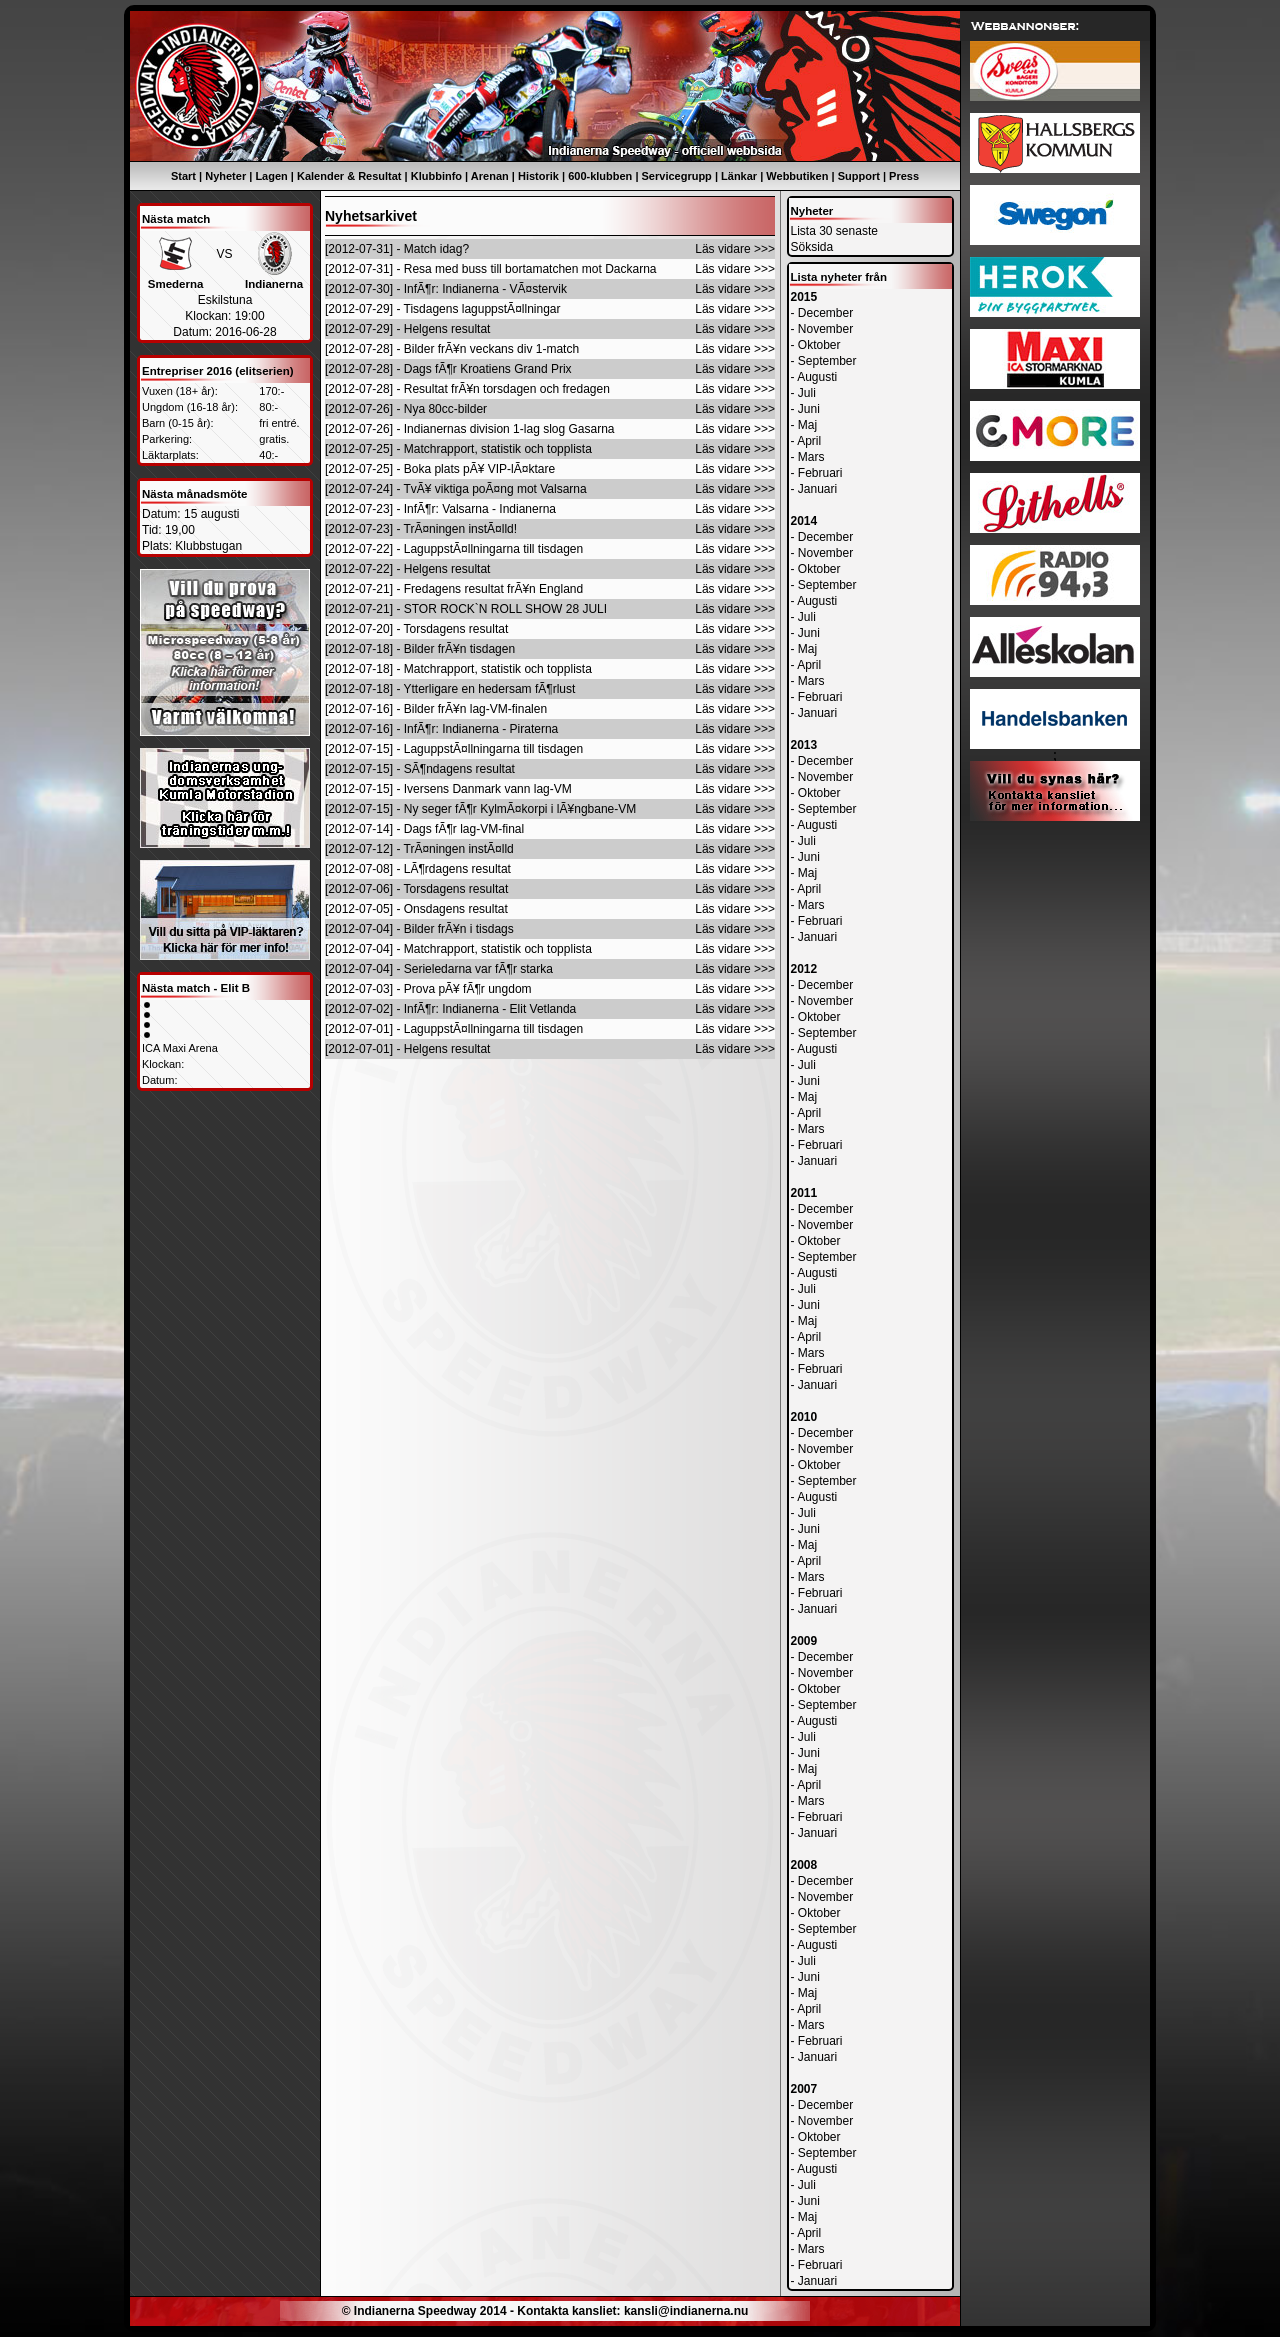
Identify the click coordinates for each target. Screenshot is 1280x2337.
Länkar (739, 176)
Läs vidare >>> (735, 249)
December (825, 313)
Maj (807, 425)
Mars (811, 457)
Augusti (817, 377)
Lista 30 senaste (834, 231)
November (825, 329)
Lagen (271, 176)
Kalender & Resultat (349, 176)
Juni (809, 409)
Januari (817, 489)
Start (183, 176)
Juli (807, 393)
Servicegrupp (677, 176)
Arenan (490, 176)
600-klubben (600, 176)
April (809, 441)
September (827, 361)
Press (904, 176)
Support (859, 176)
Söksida (812, 247)
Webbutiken (797, 176)
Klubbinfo (436, 176)
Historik (538, 176)
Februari (820, 473)
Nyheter (225, 176)
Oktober (819, 345)
